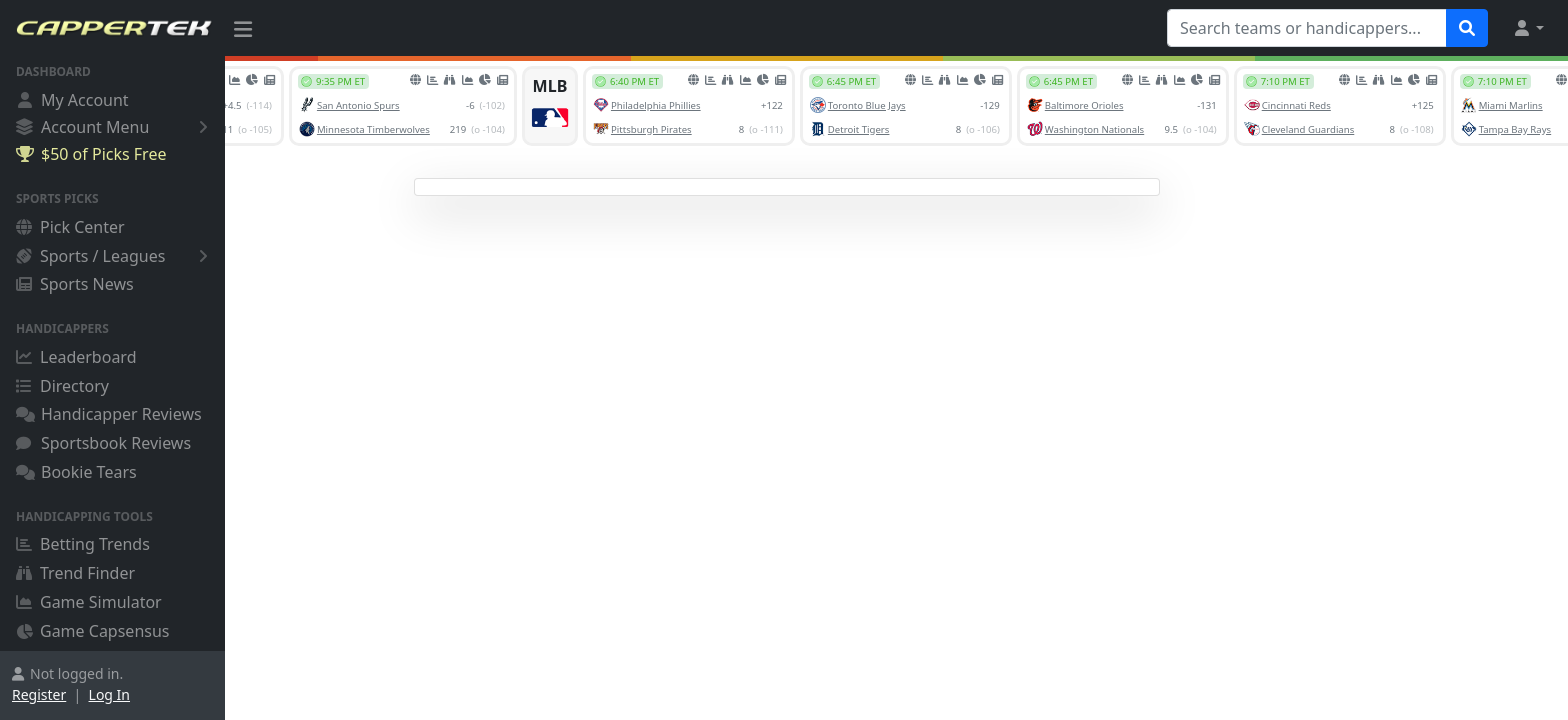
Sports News (75, 284)
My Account (72, 100)
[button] (1528, 28)
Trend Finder (75, 573)
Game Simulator (89, 602)
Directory (62, 386)
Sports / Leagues (115, 256)
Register (39, 694)
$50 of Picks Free (91, 154)
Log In (109, 694)
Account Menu (115, 126)
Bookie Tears (76, 472)
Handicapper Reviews (109, 414)
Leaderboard (76, 357)
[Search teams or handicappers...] (1307, 28)
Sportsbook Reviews (103, 443)
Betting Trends (83, 544)
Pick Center (70, 227)
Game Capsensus (93, 631)
